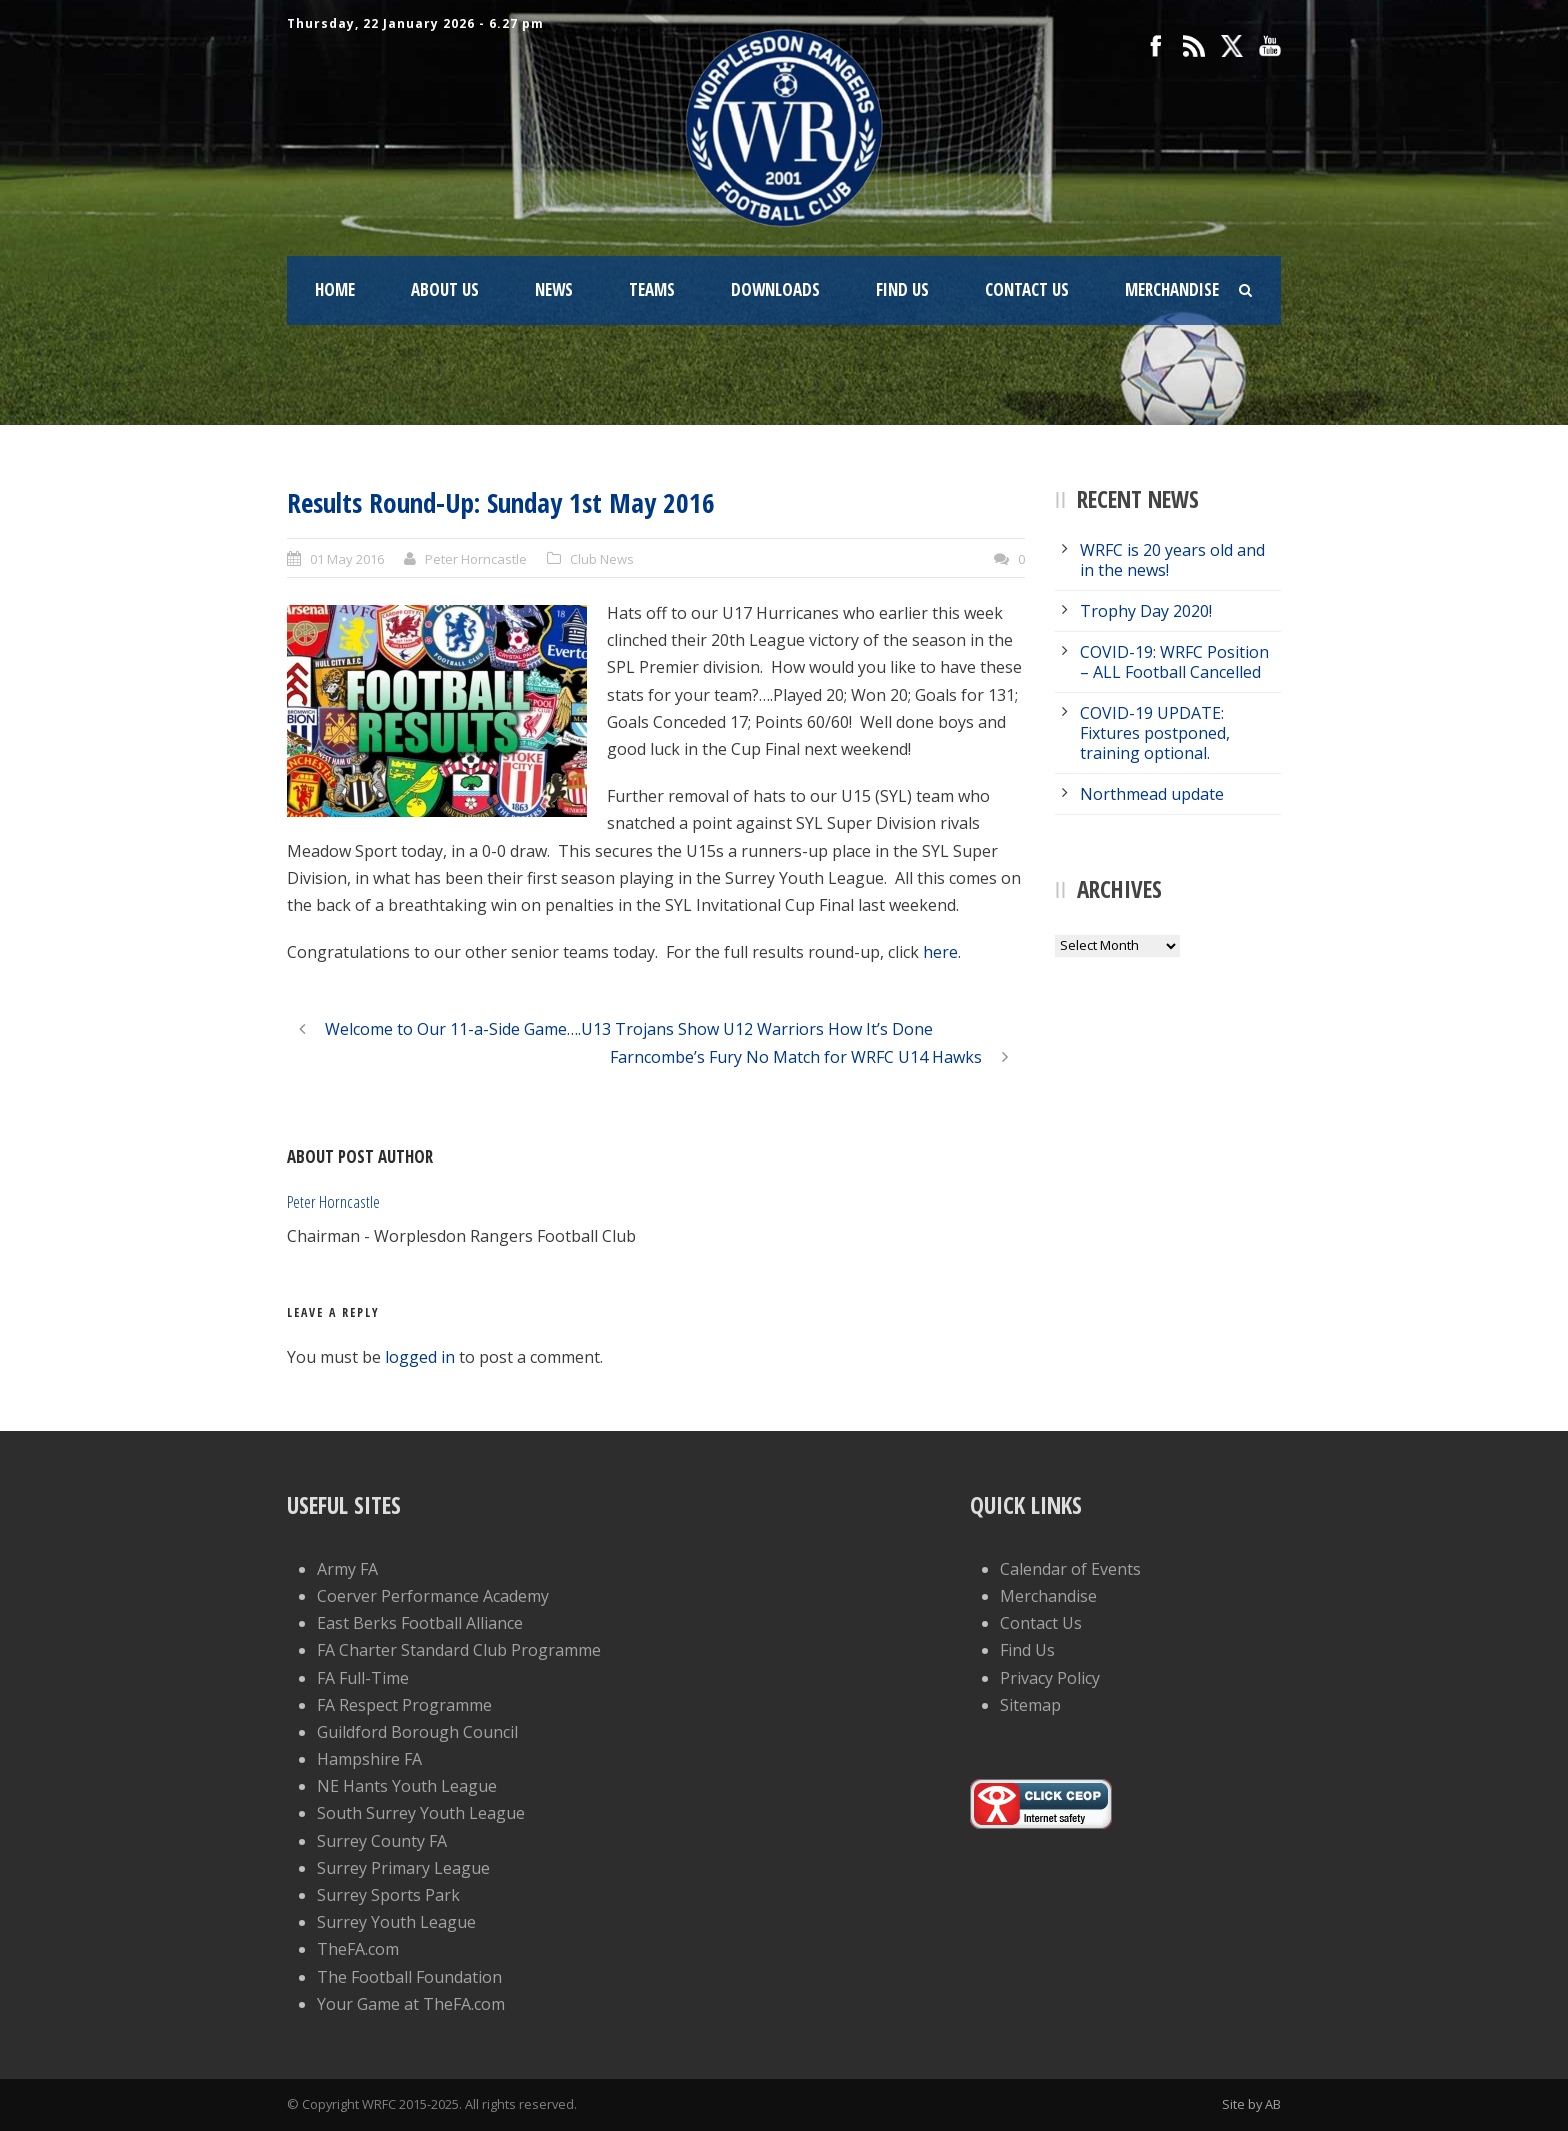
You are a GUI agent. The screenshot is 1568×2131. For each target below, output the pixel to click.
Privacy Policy (1050, 1678)
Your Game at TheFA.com (411, 2004)
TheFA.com (358, 1949)
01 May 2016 (347, 559)
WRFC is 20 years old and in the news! (1172, 560)
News (554, 289)
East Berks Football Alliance (420, 1623)
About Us (445, 289)
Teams (652, 289)
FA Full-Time (363, 1678)
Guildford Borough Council (417, 1732)
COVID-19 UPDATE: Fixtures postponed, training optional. (1155, 733)
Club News (602, 559)
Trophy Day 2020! (1146, 611)
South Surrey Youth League (421, 1813)
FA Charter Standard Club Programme (459, 1650)
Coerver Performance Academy (433, 1596)
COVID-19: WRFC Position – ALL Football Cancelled (1174, 662)
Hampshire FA (369, 1759)
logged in (420, 1357)
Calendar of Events (1070, 1569)
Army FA (347, 1569)
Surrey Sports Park (388, 1895)
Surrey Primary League (403, 1868)
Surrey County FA (382, 1841)
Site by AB (1251, 2104)
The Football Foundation (409, 1977)
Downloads (775, 289)
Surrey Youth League (396, 1922)
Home (335, 289)
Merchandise (1172, 289)
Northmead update (1152, 794)
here (940, 952)
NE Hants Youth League (407, 1786)
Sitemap (1030, 1705)
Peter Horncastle (476, 559)
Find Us (902, 289)
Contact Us (1027, 289)
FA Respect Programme (404, 1705)
